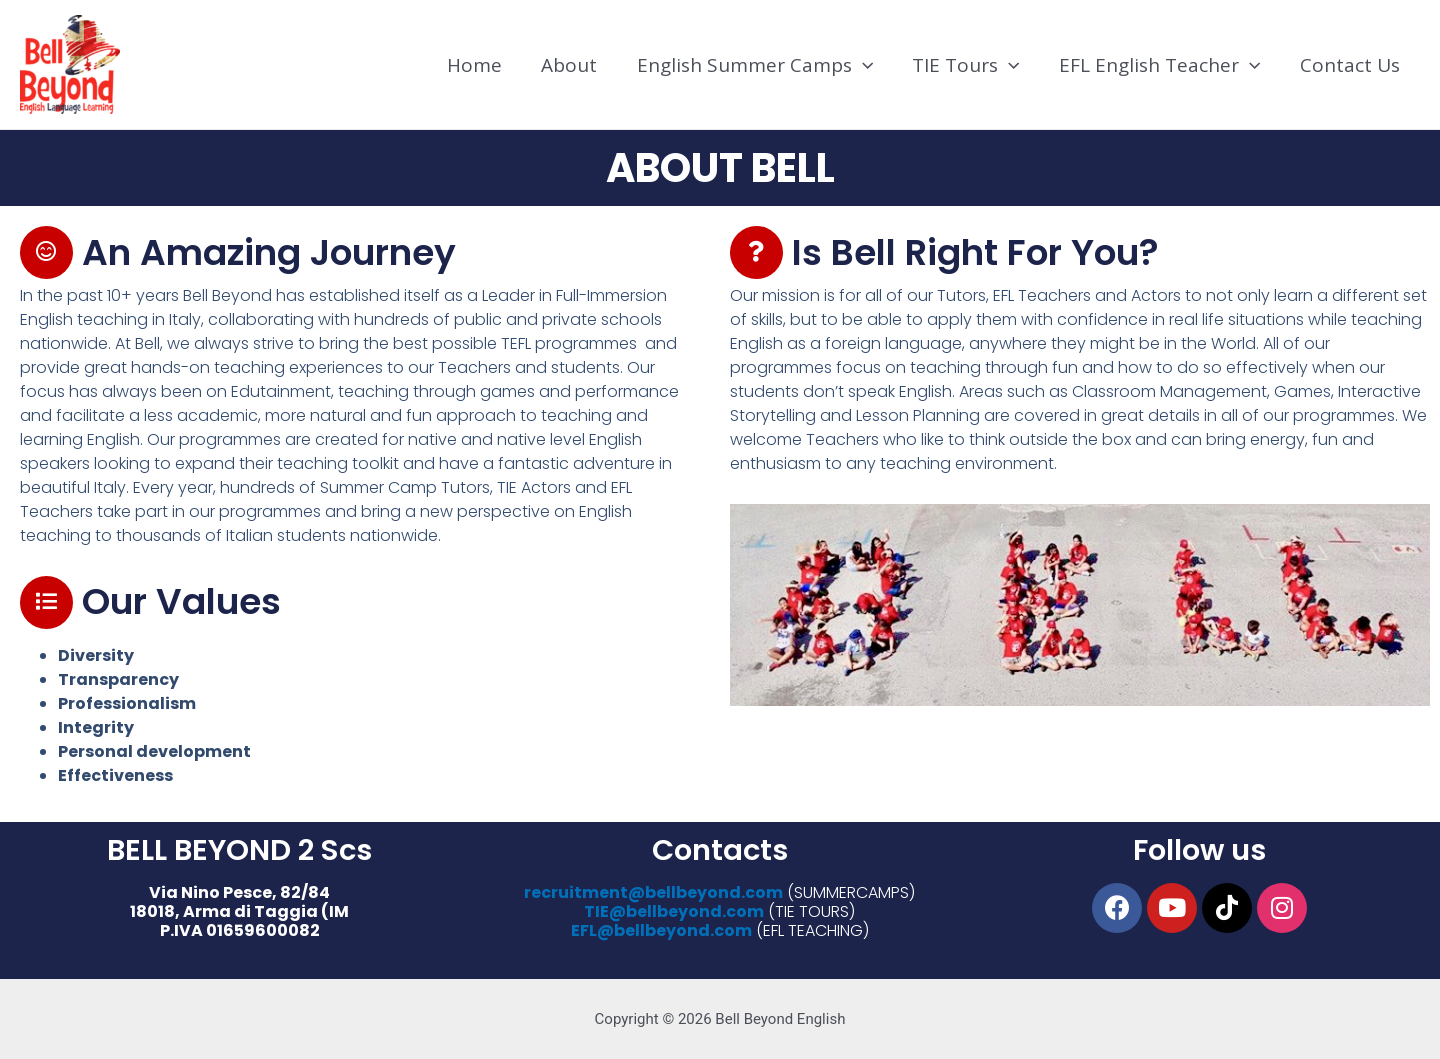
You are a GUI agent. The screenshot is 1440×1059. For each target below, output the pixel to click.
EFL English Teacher (1162, 65)
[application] (867, 65)
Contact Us (1351, 65)
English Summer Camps (760, 65)
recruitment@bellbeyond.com (653, 892)
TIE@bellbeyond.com (674, 911)
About (576, 65)
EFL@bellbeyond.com (661, 931)
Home (482, 65)
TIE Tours (969, 65)
